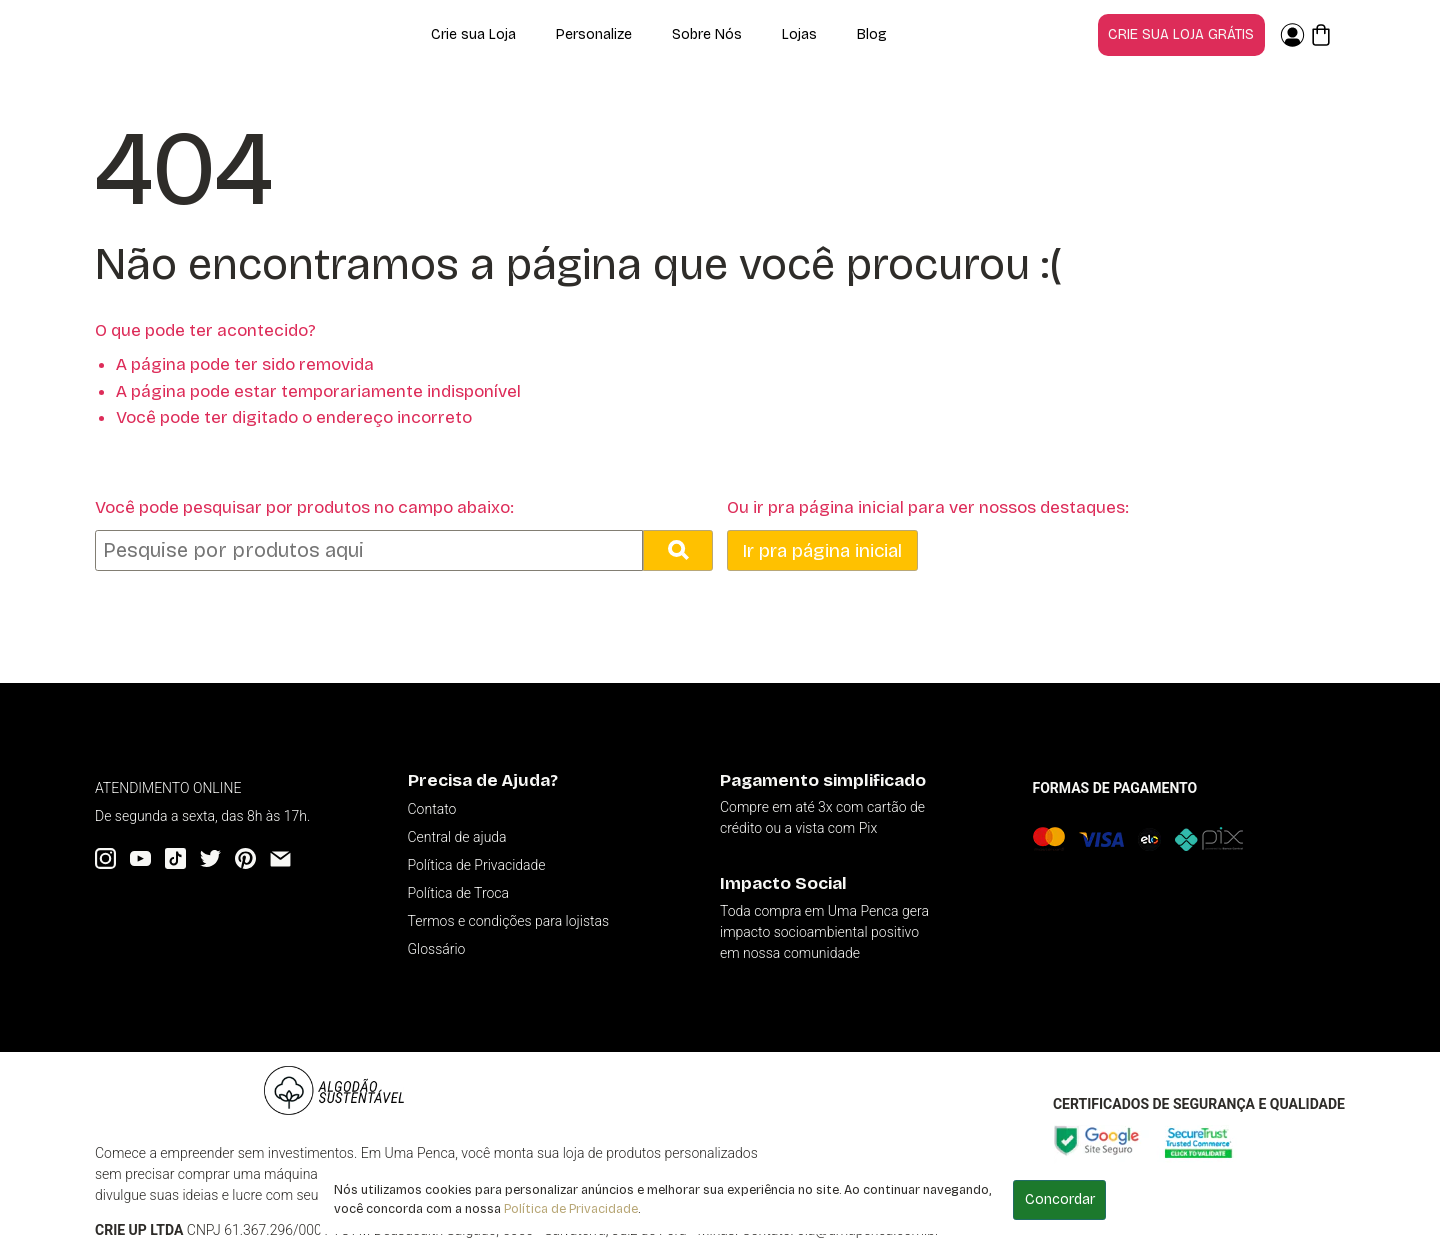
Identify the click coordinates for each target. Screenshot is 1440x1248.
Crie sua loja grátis (1181, 34)
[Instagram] (105, 858)
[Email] (280, 858)
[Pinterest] (245, 858)
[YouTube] (140, 858)
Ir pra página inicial (822, 550)
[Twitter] (210, 858)
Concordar (1060, 1199)
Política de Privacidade (571, 1208)
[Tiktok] (175, 858)
